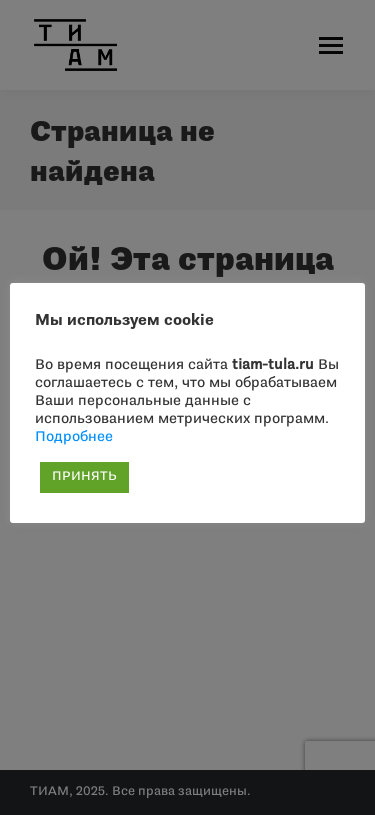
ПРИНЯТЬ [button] (84, 477)
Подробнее (74, 437)
